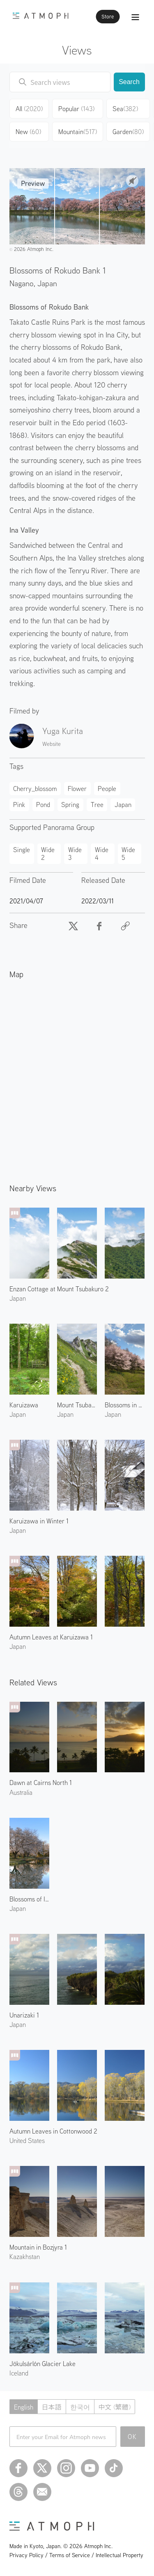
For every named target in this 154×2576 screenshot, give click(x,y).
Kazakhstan (24, 2256)
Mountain (77, 132)
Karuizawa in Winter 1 (39, 1521)
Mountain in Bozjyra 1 (38, 2247)
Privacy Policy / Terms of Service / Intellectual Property (76, 2555)
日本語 (52, 2407)
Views (77, 49)
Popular (76, 109)
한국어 (80, 2407)
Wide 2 (48, 853)
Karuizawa (23, 1405)
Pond (43, 804)
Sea (125, 109)
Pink (19, 804)
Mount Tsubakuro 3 (77, 1405)
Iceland (18, 2373)
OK (132, 2436)
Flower (77, 788)
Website (51, 744)
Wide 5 (128, 853)
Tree (97, 804)
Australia (20, 1792)
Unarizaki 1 (24, 2015)
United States (27, 2140)
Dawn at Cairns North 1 (40, 1782)
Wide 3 (75, 853)
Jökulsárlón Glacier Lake (42, 2363)
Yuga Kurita (62, 730)
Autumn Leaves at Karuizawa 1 (51, 1637)
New (28, 132)
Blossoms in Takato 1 (125, 1405)
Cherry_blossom (35, 788)
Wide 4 (101, 853)
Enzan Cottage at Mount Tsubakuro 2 (59, 1289)
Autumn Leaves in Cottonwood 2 (53, 2131)
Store (107, 16)
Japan (47, 283)
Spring (70, 804)
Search (129, 81)
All (29, 109)
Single (21, 850)
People (107, 788)
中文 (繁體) (115, 2407)
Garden (128, 132)
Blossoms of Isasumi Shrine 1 (29, 1899)
